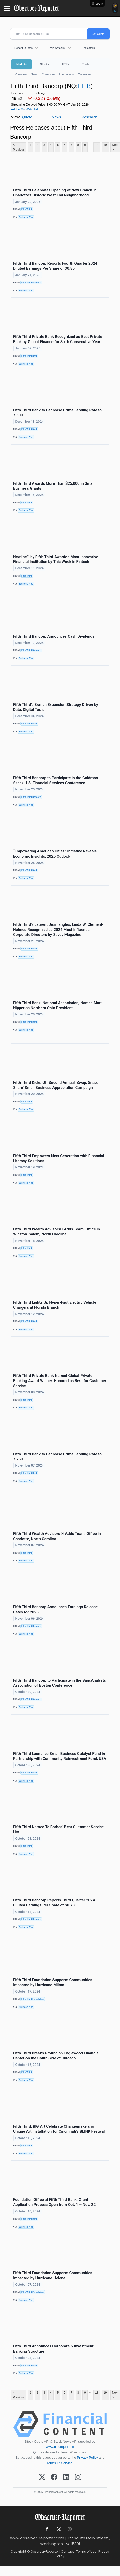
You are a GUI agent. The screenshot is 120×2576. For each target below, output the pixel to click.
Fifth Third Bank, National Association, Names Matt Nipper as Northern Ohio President (57, 1005)
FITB (84, 85)
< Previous (19, 147)
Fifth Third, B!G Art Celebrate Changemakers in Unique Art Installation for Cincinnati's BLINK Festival (59, 2129)
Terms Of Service (59, 2463)
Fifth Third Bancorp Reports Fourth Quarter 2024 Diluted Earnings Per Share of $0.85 (55, 266)
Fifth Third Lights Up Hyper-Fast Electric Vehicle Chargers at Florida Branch (54, 1305)
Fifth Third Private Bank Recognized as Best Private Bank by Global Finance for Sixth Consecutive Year (57, 339)
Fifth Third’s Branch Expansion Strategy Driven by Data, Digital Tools (55, 707)
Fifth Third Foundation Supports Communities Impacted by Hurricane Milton (52, 1982)
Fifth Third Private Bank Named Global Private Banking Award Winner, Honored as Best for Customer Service (59, 1380)
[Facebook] (54, 2477)
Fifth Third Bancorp (31, 282)
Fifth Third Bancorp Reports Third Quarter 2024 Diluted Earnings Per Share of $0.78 (54, 1903)
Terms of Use (86, 2551)
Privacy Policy (87, 2457)
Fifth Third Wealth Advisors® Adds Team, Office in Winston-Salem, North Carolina (56, 1231)
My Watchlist (57, 47)
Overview (21, 74)
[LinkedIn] (66, 2477)
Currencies (48, 74)
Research (89, 117)
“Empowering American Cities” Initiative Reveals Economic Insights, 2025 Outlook (55, 854)
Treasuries (84, 74)
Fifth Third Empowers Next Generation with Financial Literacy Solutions (58, 1158)
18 (96, 145)
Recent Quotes (23, 47)
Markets (21, 64)
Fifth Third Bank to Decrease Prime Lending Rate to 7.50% (57, 413)
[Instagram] (78, 2477)
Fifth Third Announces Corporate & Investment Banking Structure (53, 2349)
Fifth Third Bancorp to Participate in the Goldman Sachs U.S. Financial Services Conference (55, 780)
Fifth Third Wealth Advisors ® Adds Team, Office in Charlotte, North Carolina (57, 1536)
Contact (67, 2551)
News (34, 74)
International (66, 74)
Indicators (89, 47)
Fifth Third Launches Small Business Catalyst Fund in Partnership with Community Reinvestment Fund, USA (59, 1756)
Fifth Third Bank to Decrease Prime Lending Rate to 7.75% (57, 1456)
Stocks (44, 64)
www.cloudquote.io (60, 2447)
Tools (85, 64)
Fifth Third (26, 209)
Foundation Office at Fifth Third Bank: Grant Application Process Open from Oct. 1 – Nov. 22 (54, 2202)
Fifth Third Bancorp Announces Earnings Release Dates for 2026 (55, 1609)
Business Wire (26, 217)
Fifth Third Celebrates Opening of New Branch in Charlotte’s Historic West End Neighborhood (54, 192)
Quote (27, 117)
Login (99, 4)
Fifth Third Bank (29, 356)
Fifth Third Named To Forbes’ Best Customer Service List (58, 1829)
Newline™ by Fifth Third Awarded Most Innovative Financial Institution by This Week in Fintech (55, 559)
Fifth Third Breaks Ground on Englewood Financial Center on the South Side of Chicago (56, 2055)
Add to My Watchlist (24, 109)
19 (105, 145)
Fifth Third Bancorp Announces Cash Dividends (54, 636)
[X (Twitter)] (42, 2477)
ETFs (65, 64)
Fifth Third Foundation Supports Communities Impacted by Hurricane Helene (52, 2275)
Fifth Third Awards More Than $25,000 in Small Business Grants (54, 486)
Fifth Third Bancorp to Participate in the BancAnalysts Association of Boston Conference (59, 1683)
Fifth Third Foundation (32, 1999)
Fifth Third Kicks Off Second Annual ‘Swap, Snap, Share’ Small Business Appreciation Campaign (55, 1085)
